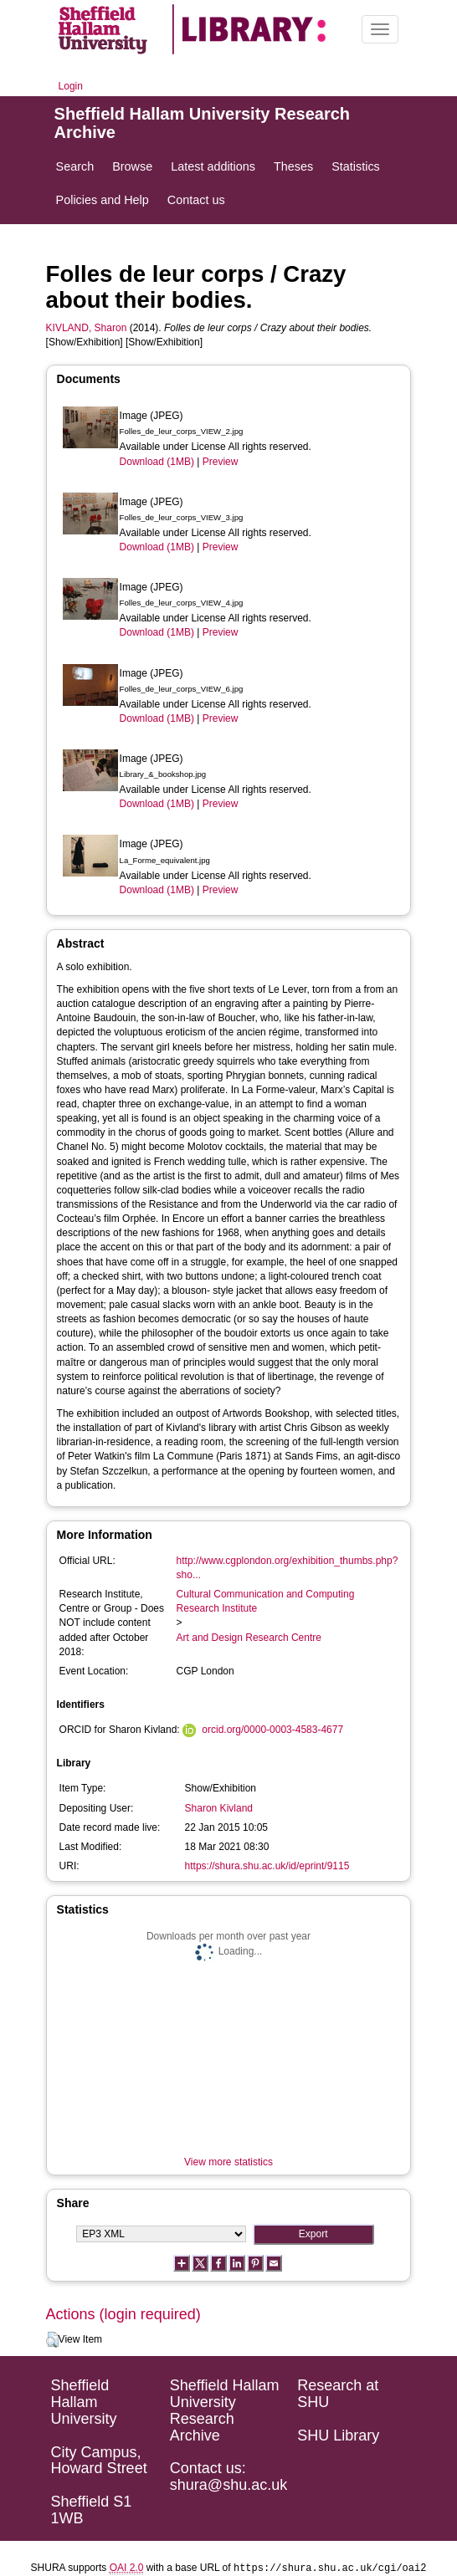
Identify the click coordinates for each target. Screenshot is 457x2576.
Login (71, 86)
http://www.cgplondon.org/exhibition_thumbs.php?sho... (287, 1568)
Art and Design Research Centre (249, 1637)
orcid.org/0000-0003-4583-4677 (272, 1729)
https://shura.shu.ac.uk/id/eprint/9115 (267, 1866)
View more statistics (228, 2162)
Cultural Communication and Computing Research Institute (266, 1601)
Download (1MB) (157, 462)
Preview (221, 462)
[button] (52, 2340)
